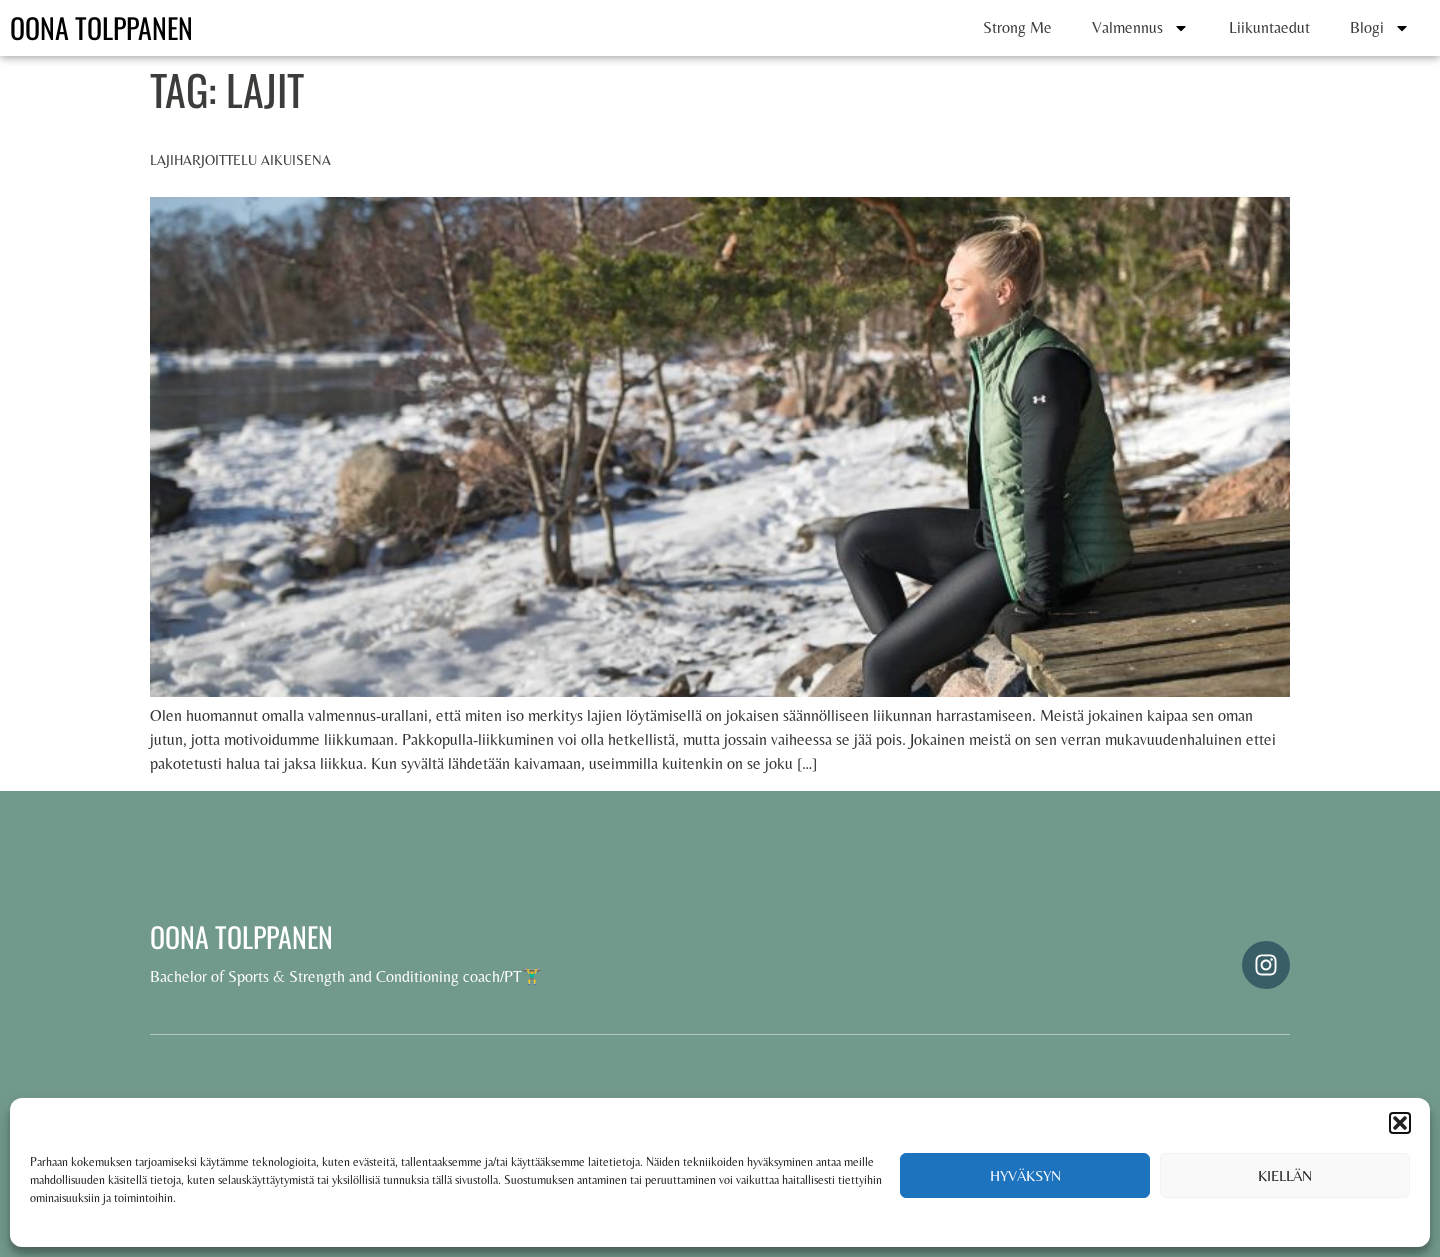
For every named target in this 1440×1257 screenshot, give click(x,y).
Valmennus (1140, 28)
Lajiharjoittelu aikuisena (240, 160)
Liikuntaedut (1269, 27)
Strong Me (1017, 27)
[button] (1400, 1123)
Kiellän (1285, 1175)
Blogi (1380, 28)
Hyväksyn (1025, 1175)
